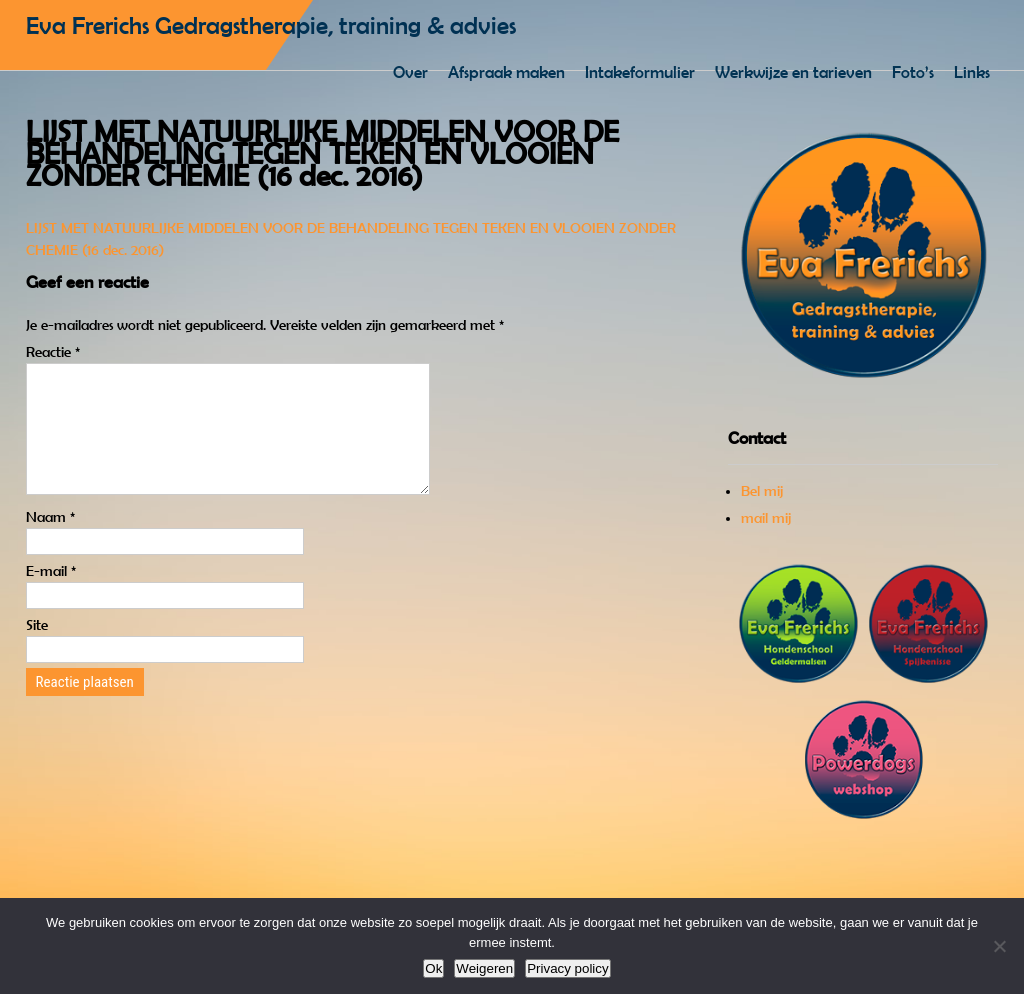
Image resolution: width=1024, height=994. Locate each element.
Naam (50, 541)
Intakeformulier (640, 72)
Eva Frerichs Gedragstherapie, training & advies (271, 25)
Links (972, 72)
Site (37, 649)
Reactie (53, 352)
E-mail (51, 595)
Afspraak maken (506, 72)
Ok (433, 968)
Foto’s (913, 72)
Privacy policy (567, 968)
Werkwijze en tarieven (793, 72)
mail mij (766, 518)
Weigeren (484, 968)
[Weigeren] (999, 946)
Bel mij (762, 491)
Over (410, 72)
